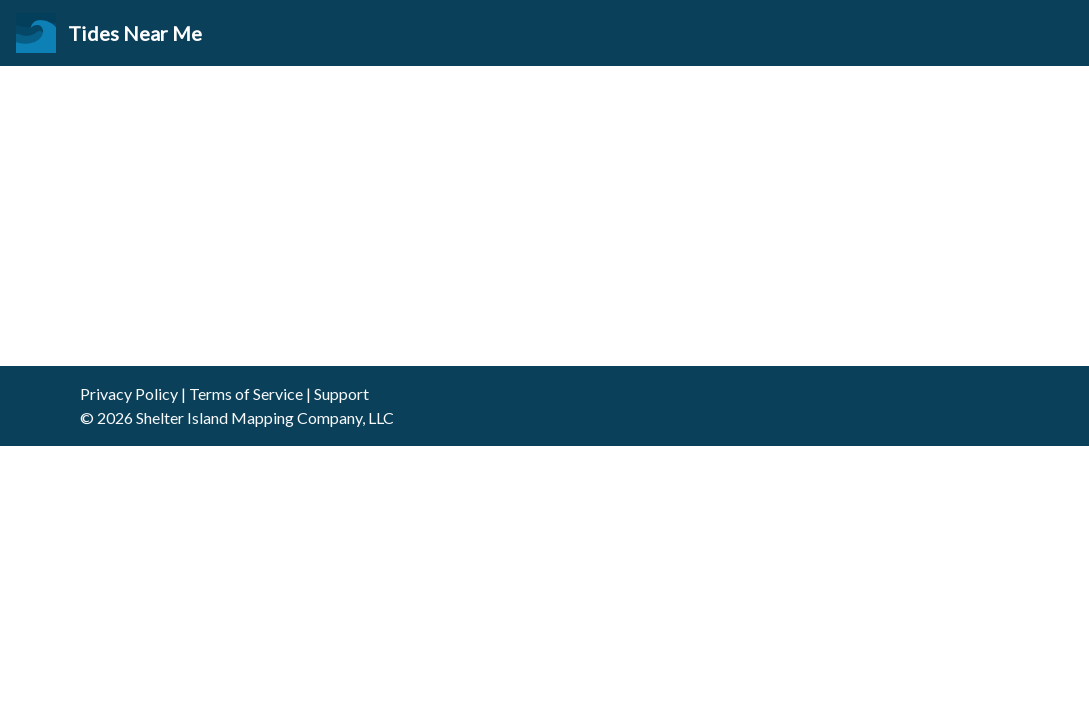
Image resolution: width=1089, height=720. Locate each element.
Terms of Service (246, 393)
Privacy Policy (129, 393)
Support (341, 393)
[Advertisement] (544, 216)
